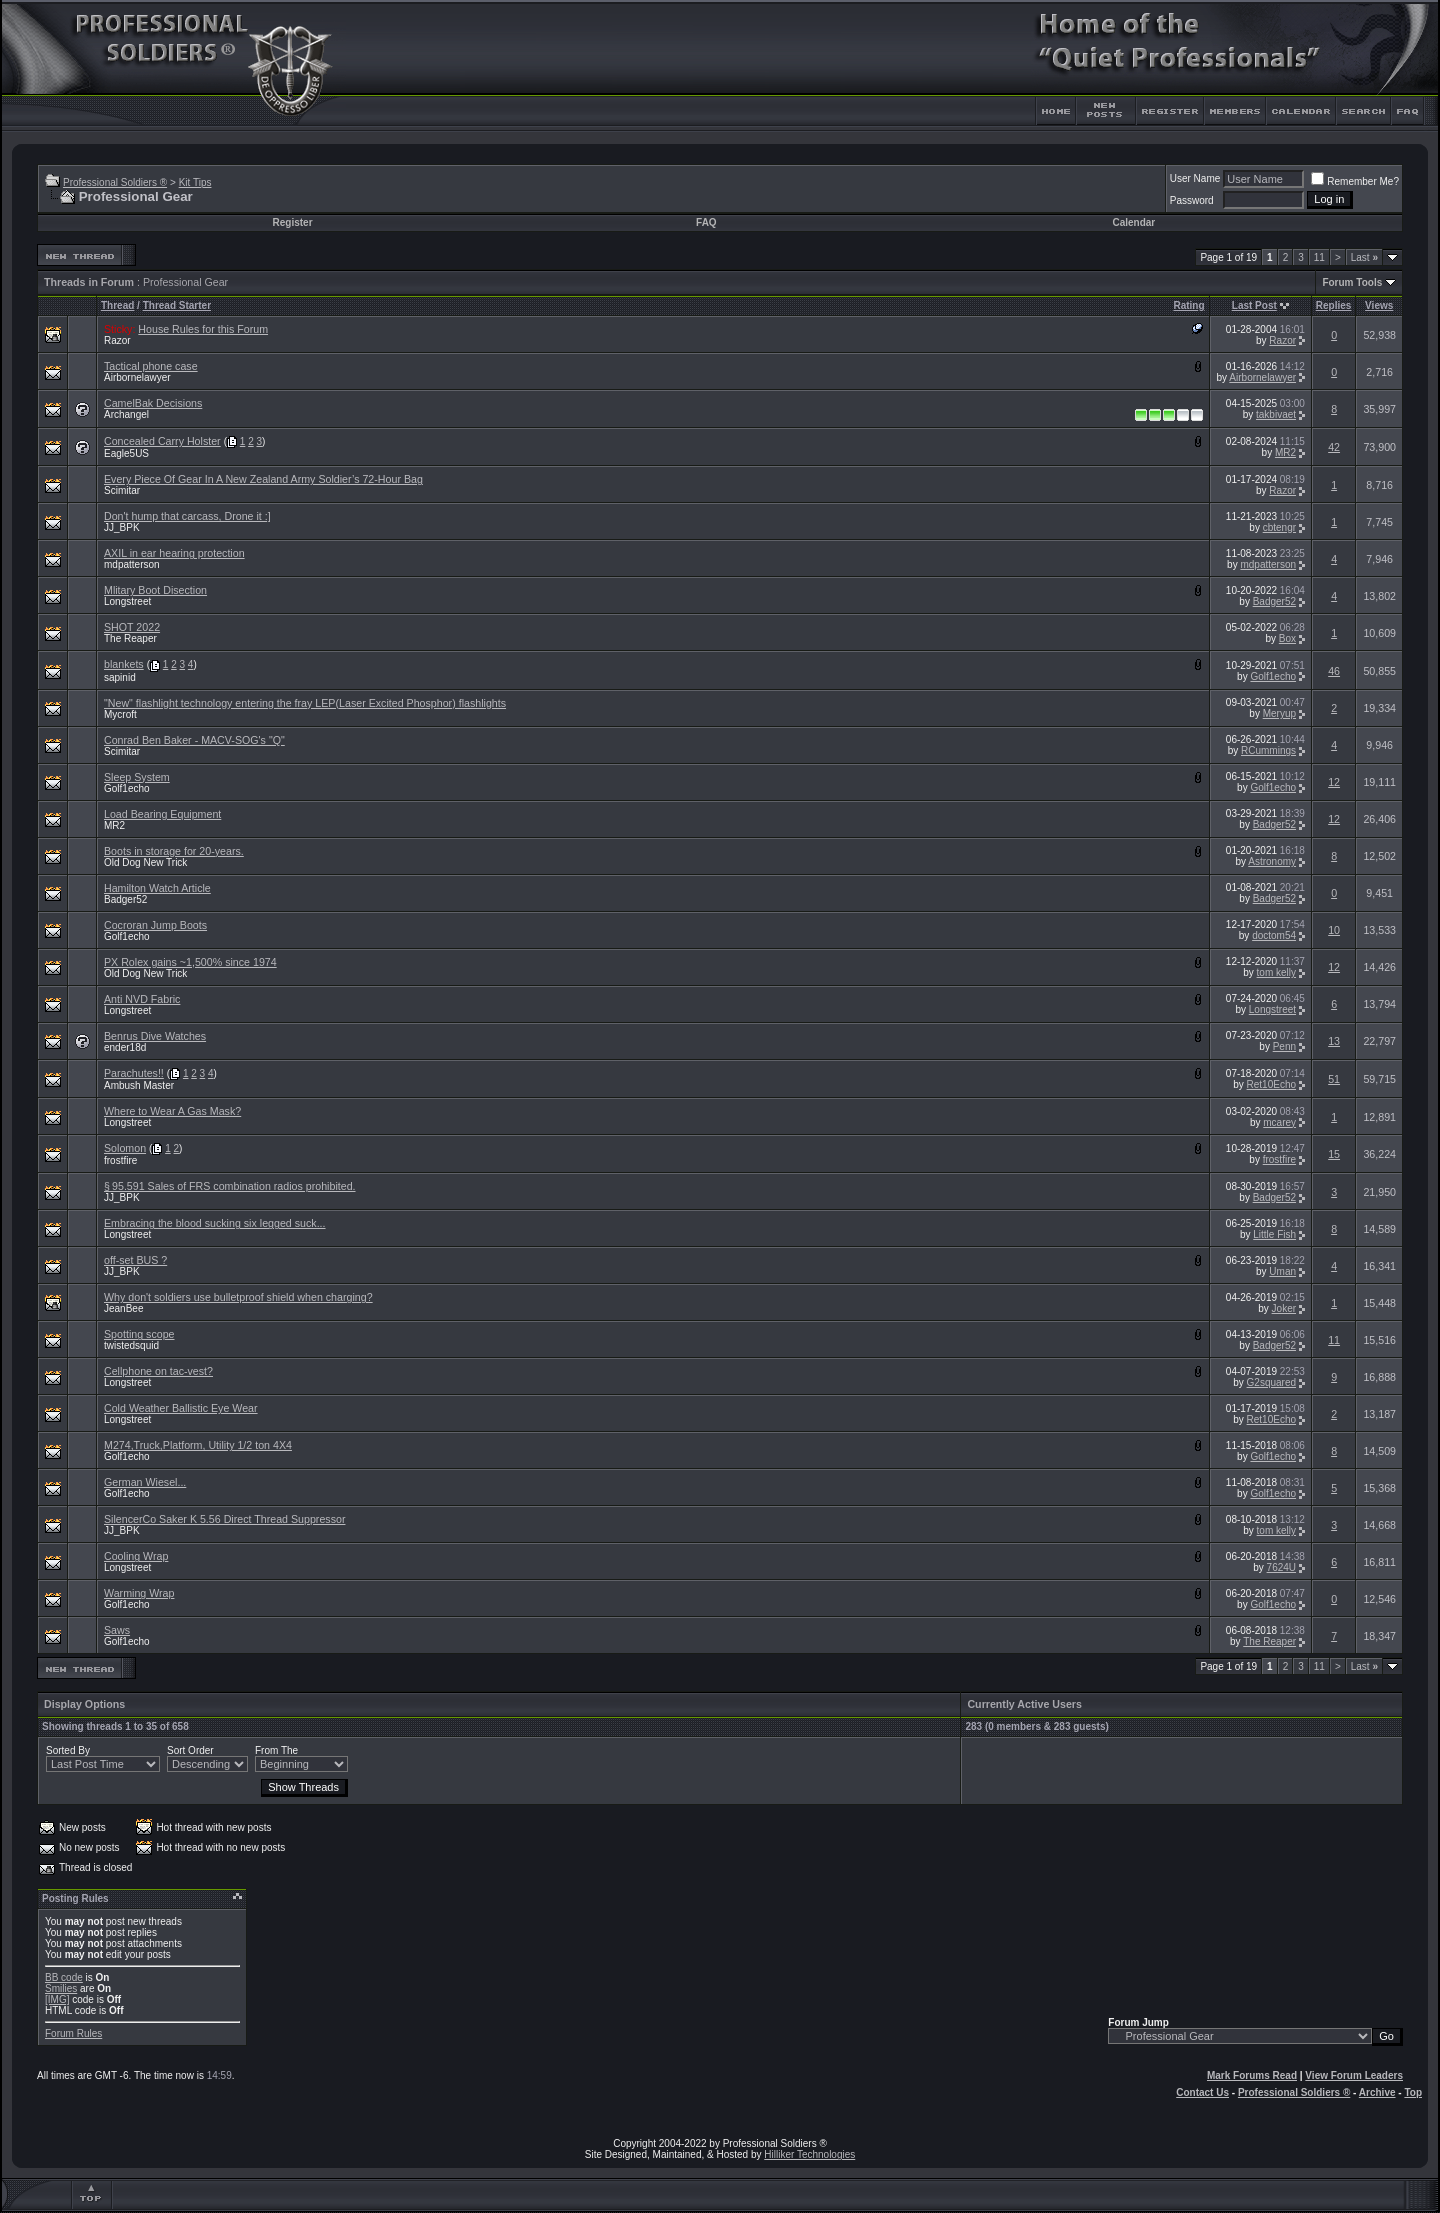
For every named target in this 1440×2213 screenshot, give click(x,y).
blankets (124, 664)
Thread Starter (177, 305)
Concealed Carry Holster (162, 441)
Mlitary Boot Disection (155, 590)
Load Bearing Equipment (162, 814)
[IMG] (57, 1999)
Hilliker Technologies (809, 2154)
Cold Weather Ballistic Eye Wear (181, 1408)
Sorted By (68, 1750)
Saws (117, 1630)
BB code (64, 1977)
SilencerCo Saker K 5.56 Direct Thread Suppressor (224, 1519)
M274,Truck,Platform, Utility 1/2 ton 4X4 (198, 1445)
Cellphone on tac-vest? (158, 1371)
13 (1334, 1041)
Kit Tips (195, 182)
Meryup (1279, 713)
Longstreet (127, 601)
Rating (1188, 305)
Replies (1334, 305)
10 (1334, 930)
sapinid (120, 677)
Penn (1284, 1046)
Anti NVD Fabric (142, 999)
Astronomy (1272, 861)
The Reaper (130, 638)
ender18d (125, 1047)
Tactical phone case (151, 366)
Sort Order (190, 1750)
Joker (1284, 1308)
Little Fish (1274, 1234)
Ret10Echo (1271, 1084)
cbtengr (1279, 527)
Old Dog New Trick (145, 862)
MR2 (1285, 452)
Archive (1377, 2092)
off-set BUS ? (135, 1260)
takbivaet (1276, 414)
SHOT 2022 (132, 627)
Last (1364, 257)
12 (1334, 782)
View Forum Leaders (1354, 2075)
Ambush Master (139, 1085)
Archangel (126, 414)
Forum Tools (1352, 282)
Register (293, 222)
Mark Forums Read (1252, 2075)
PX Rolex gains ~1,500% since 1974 (190, 962)
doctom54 (1274, 935)
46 (1334, 671)
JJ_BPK (122, 527)
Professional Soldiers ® (115, 182)
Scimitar (122, 490)
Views (1379, 305)
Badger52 (1274, 601)
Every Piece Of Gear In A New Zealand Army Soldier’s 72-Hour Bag (263, 479)
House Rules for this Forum (203, 329)
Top (1413, 2092)
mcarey (1279, 1122)
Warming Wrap (139, 1593)
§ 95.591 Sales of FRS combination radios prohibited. (230, 1186)
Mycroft (120, 714)
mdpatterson (132, 564)
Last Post (1254, 305)
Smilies (61, 1988)
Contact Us (1202, 2092)
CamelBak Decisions (153, 403)
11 (1319, 257)
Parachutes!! (134, 1073)
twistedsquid (131, 1345)
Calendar (1133, 222)
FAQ (706, 222)
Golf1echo (1273, 676)
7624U (1281, 1567)
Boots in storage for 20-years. (174, 851)
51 (1334, 1079)
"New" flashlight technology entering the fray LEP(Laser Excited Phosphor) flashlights (305, 703)
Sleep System (137, 777)
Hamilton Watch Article (157, 888)
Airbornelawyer (137, 377)
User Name (1195, 178)
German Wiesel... (145, 1482)
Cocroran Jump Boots (155, 925)
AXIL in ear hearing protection (174, 553)
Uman (1282, 1271)
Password (1192, 200)
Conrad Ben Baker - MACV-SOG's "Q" (194, 740)
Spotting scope (139, 1334)
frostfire (120, 1160)
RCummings (1268, 750)
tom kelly (1276, 972)
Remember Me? (1355, 181)
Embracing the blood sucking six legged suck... (215, 1223)
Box (1287, 638)
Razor (117, 340)
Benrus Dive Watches (155, 1036)
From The (276, 1750)
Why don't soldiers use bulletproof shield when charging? (238, 1297)
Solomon (125, 1148)
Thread (117, 305)
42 (1334, 447)
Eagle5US (126, 453)
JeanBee (123, 1308)
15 (1334, 1154)
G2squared (1271, 1382)
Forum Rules (73, 2033)
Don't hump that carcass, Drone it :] (187, 516)
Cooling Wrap (136, 1556)
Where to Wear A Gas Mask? (172, 1111)
